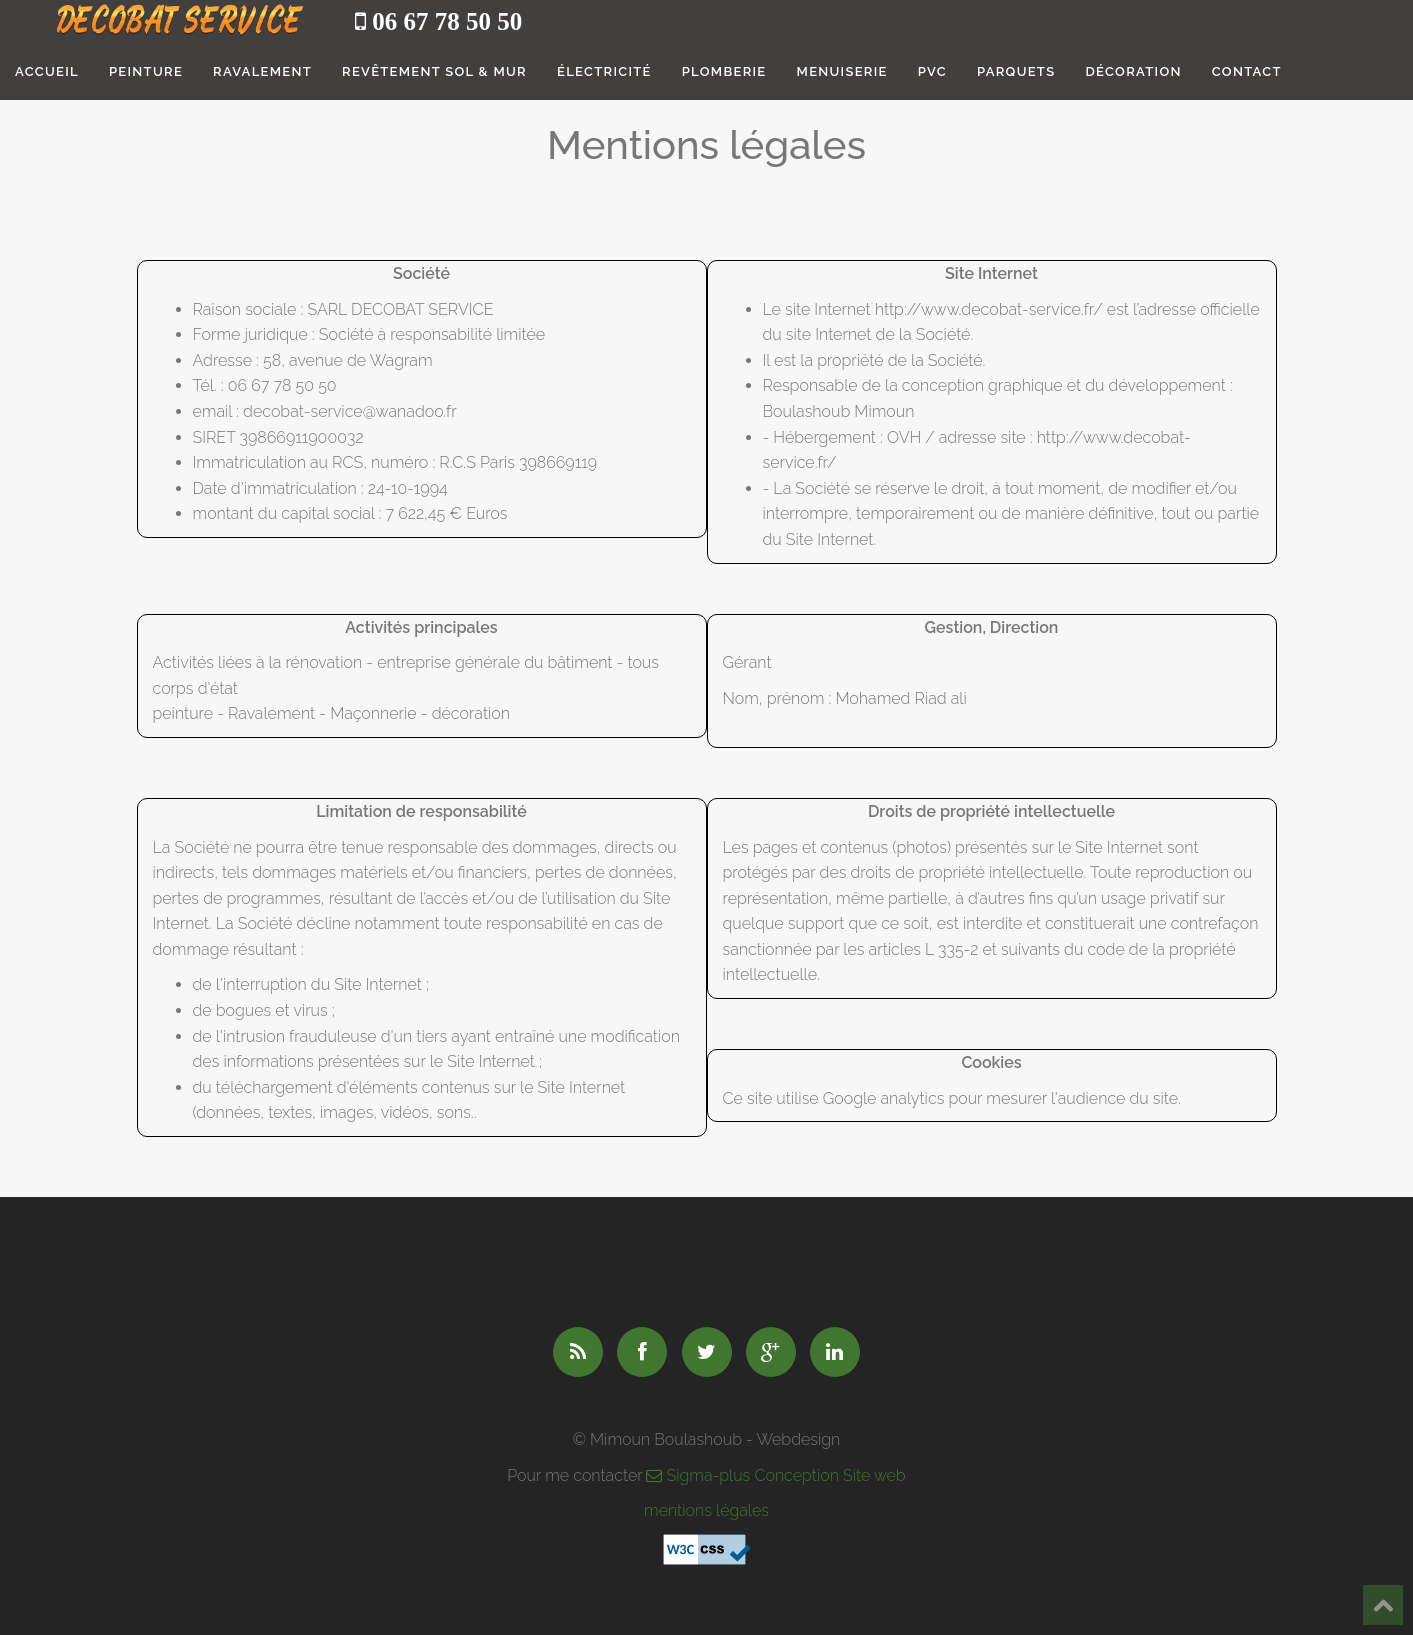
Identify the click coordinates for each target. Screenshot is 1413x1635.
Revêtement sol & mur (434, 71)
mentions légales (706, 1510)
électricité (604, 71)
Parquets (1016, 71)
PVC (932, 71)
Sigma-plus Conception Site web (775, 1475)
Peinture (146, 71)
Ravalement (262, 71)
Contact (1247, 71)
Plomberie (724, 71)
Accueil (47, 71)
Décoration (1133, 71)
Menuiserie (842, 71)
